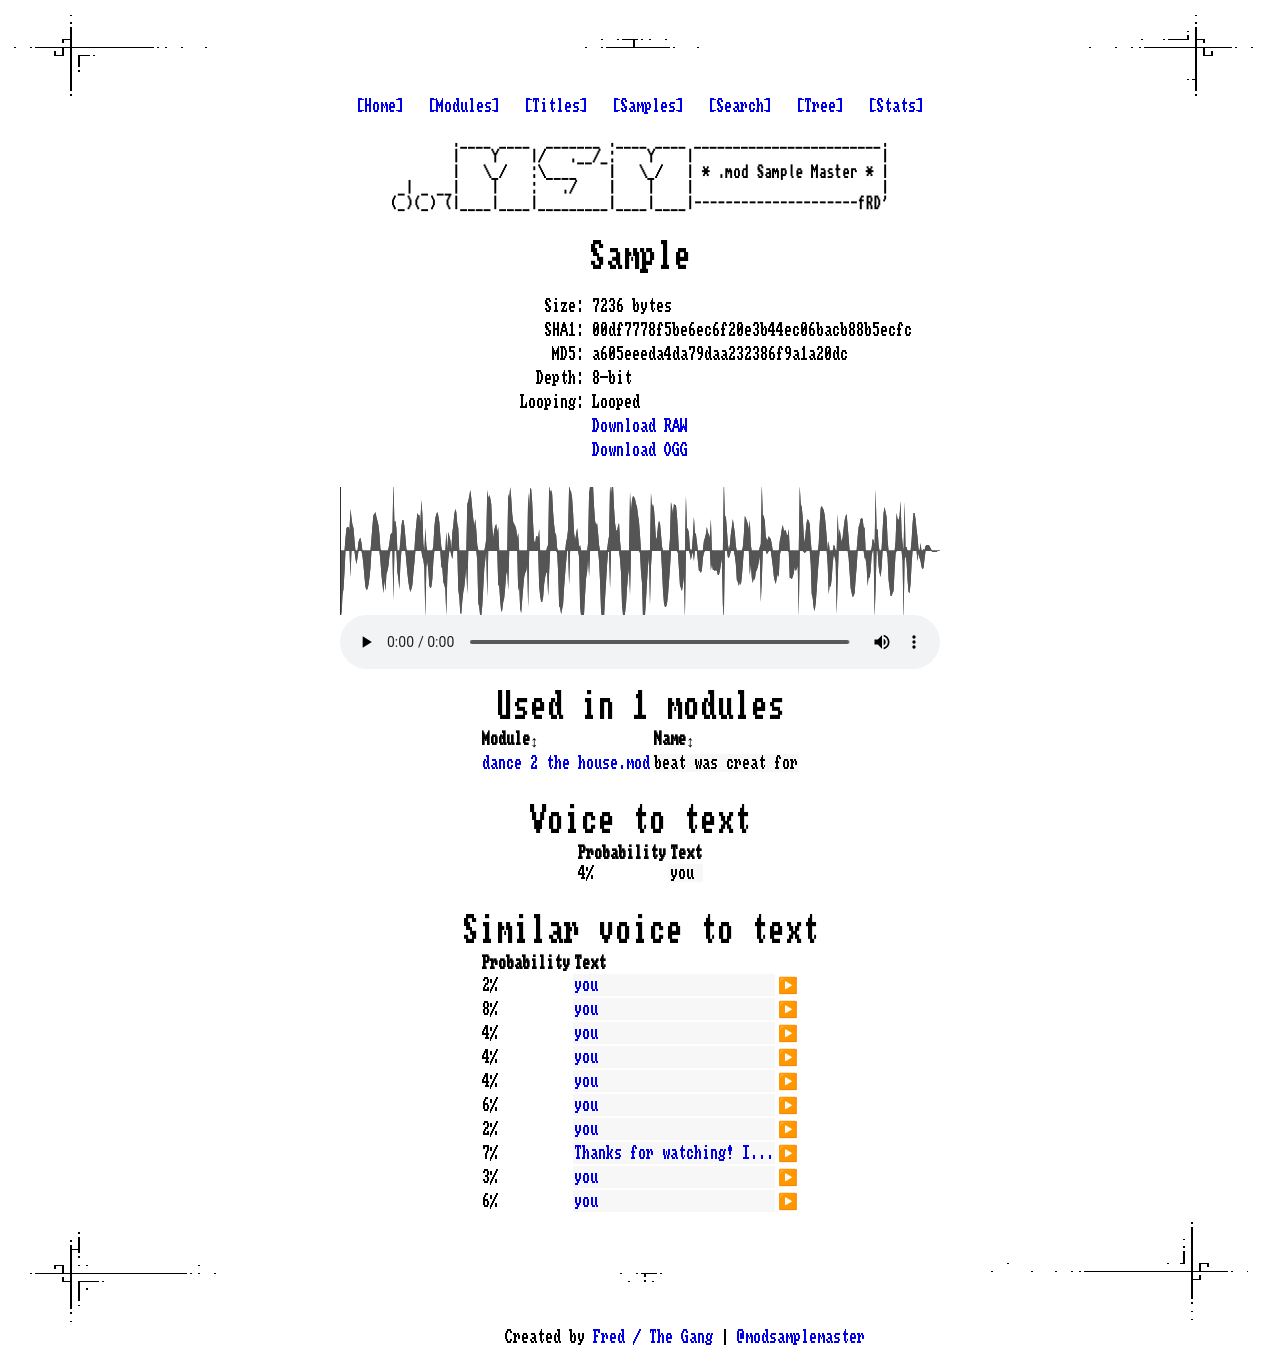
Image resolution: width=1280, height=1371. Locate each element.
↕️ (534, 739)
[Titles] (556, 106)
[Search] (740, 106)
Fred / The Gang (653, 1337)
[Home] (380, 106)
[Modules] (464, 106)
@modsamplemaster (801, 1337)
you (586, 985)
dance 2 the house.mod (566, 763)
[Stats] (896, 106)
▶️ (788, 983)
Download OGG (640, 450)
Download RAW (640, 426)
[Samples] (648, 106)
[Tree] (820, 106)
